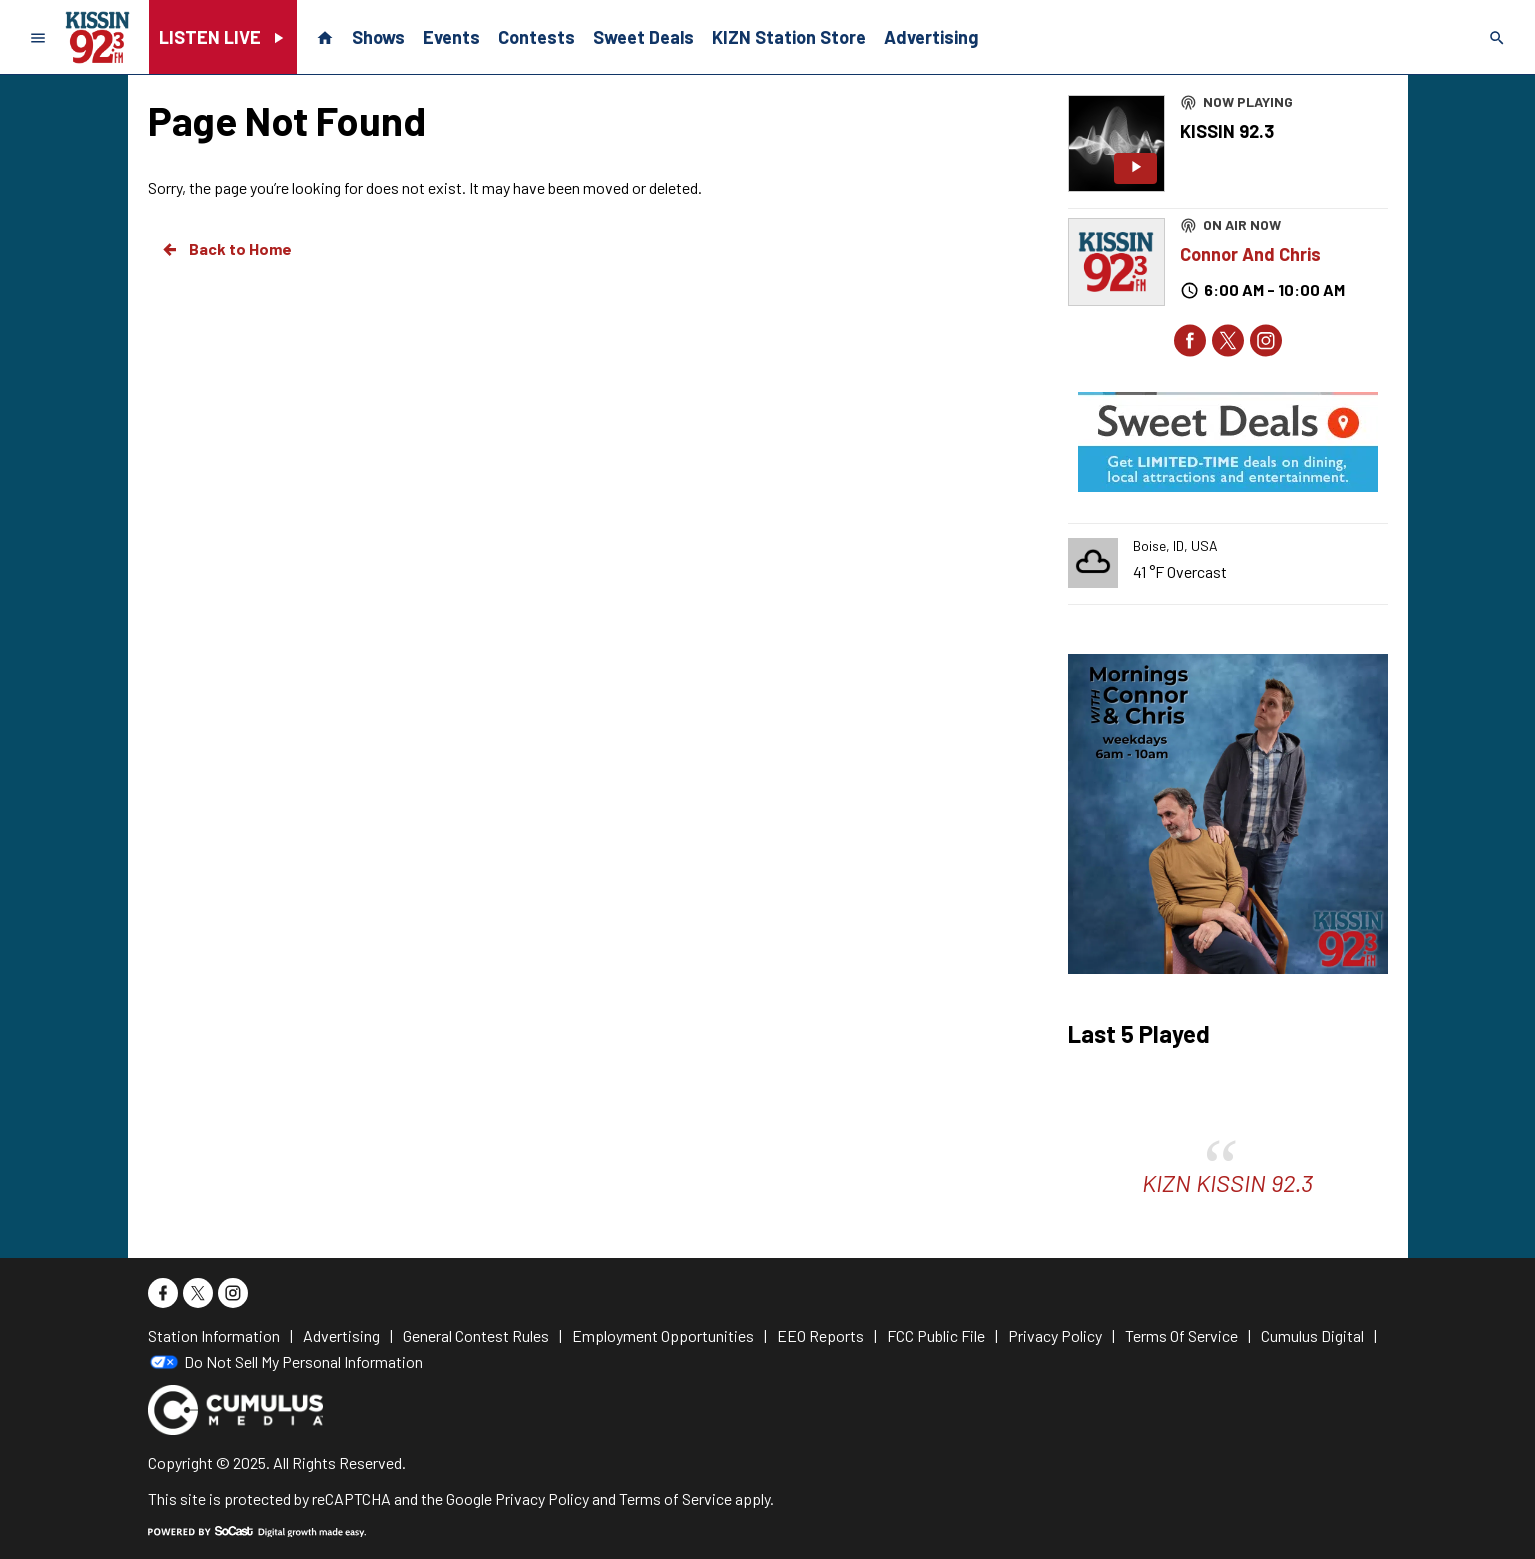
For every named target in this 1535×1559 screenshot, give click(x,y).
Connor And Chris (1250, 254)
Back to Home (226, 249)
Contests (536, 37)
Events (451, 37)
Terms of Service (675, 1498)
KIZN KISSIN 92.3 (1227, 1182)
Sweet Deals (643, 37)
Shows (378, 37)
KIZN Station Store (789, 37)
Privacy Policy (542, 1498)
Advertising (931, 37)
